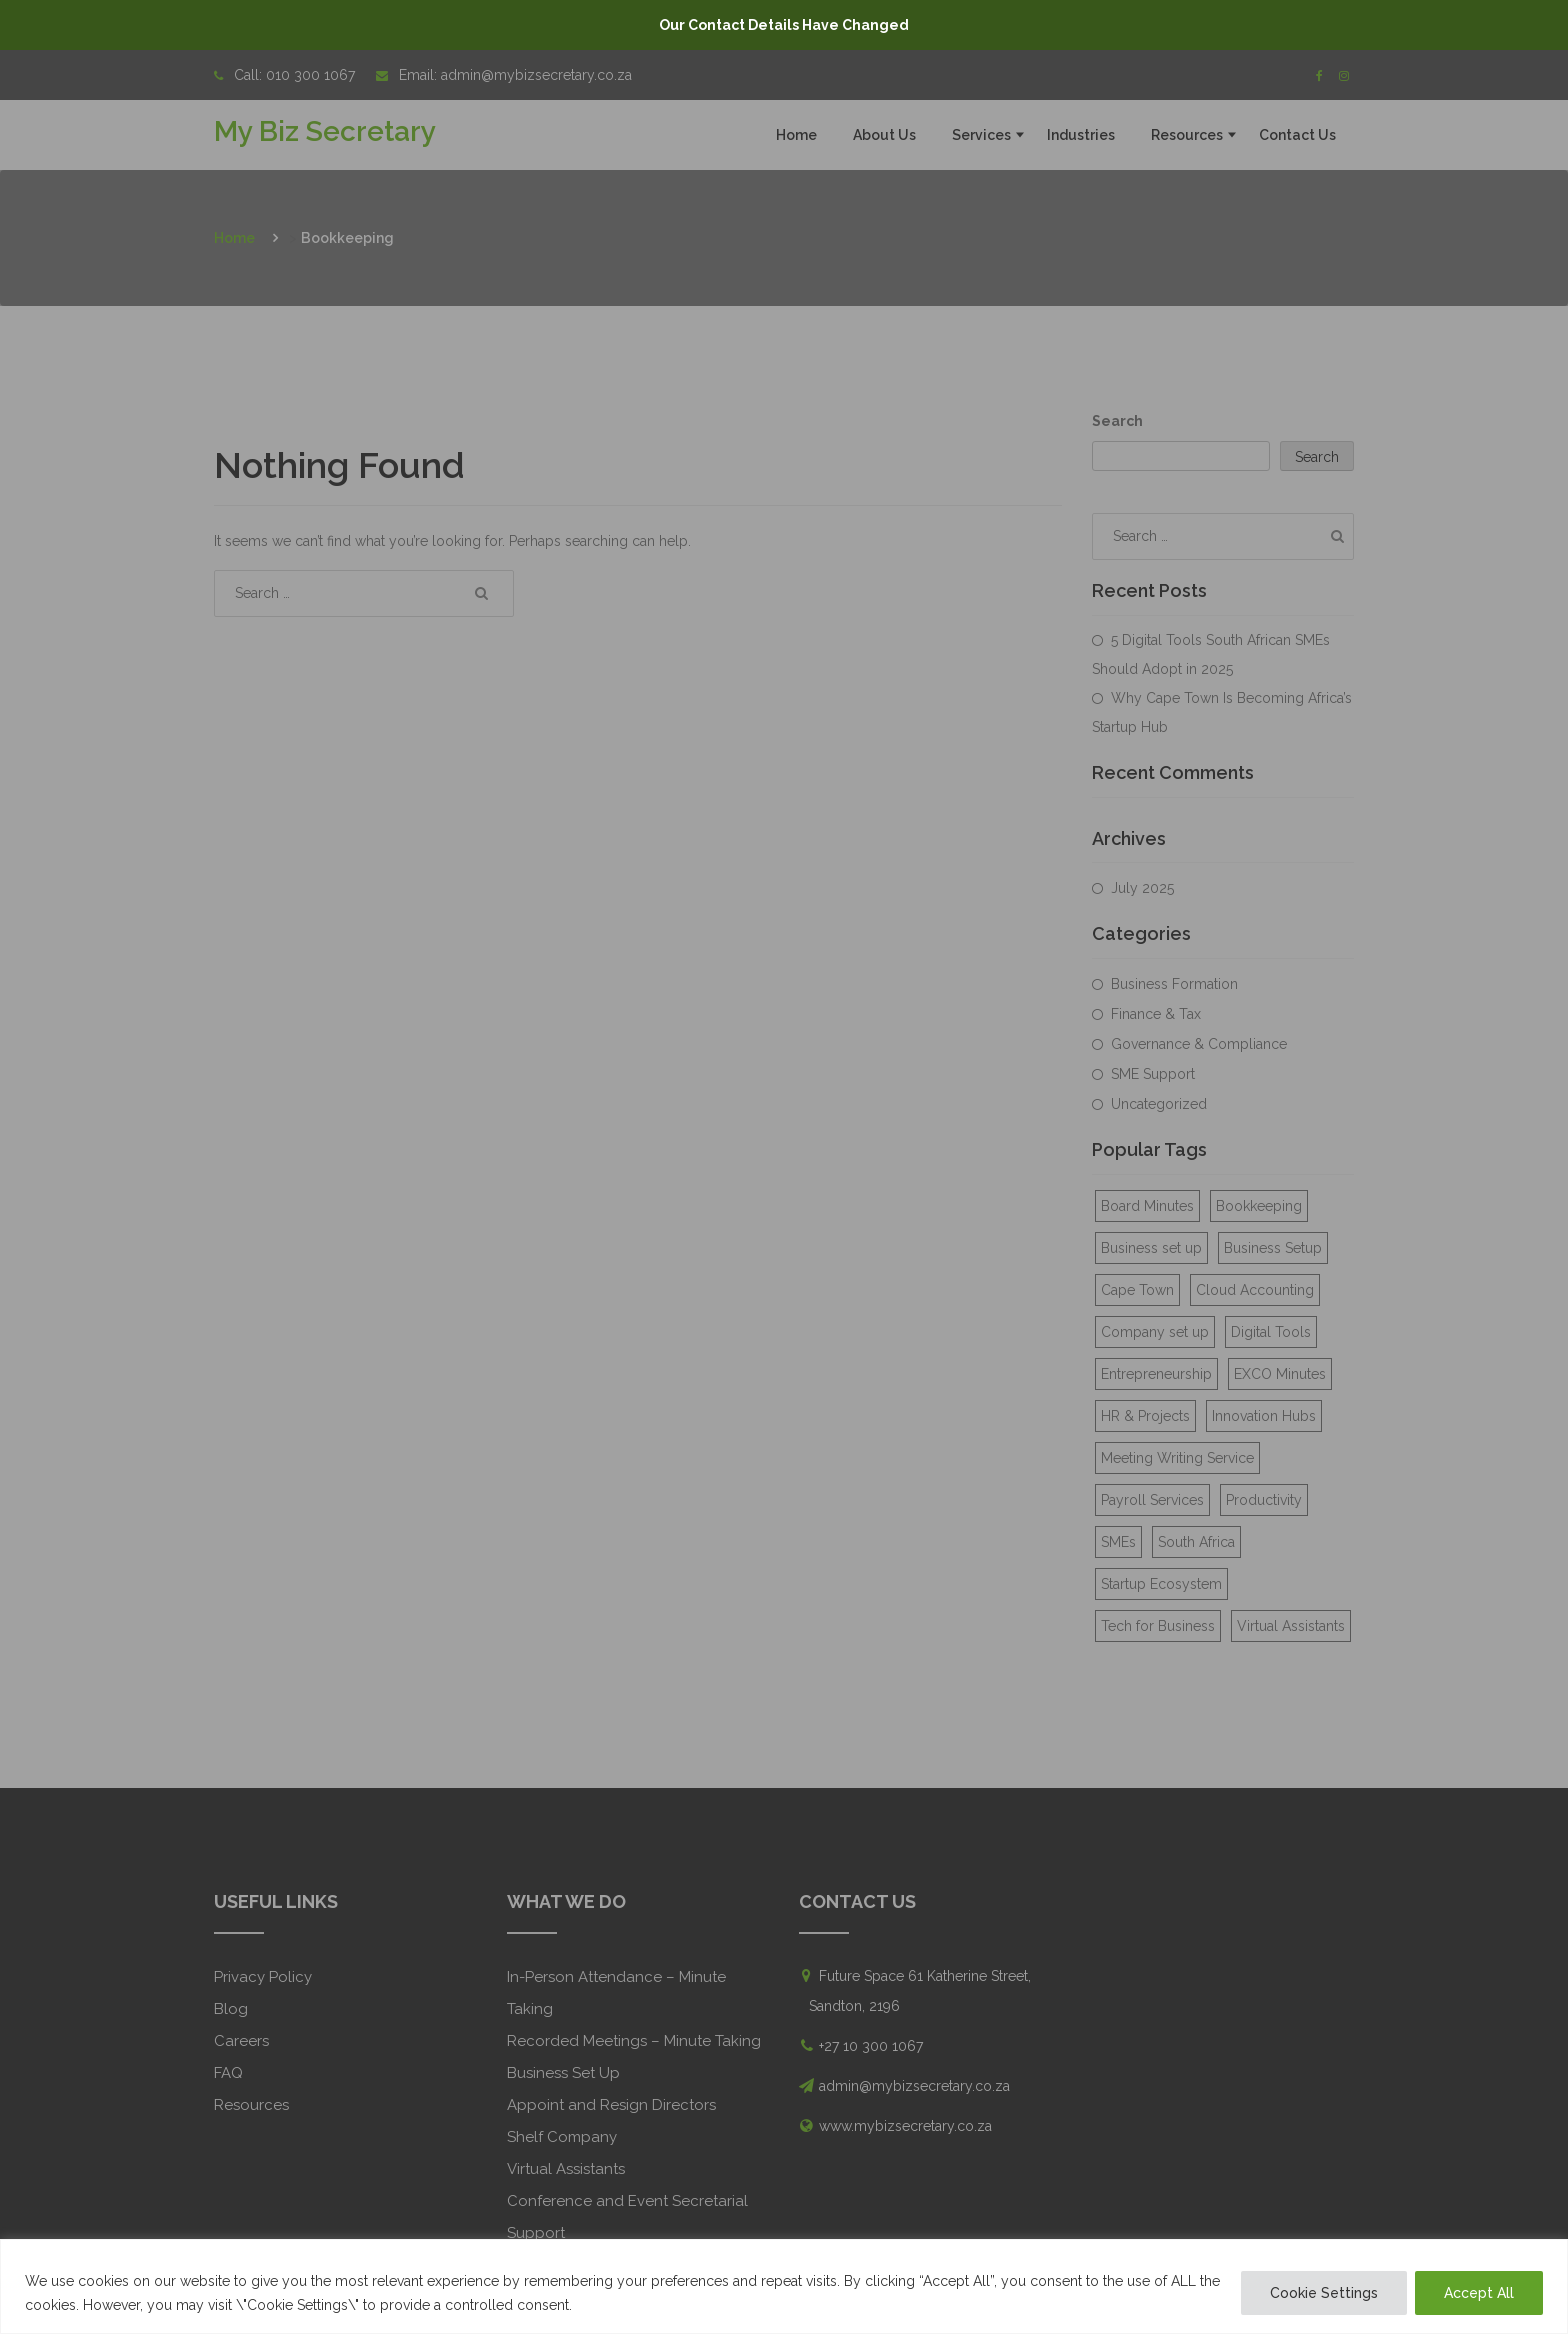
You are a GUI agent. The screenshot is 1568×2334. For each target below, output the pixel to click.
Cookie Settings (1324, 2293)
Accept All (1479, 2293)
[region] (784, 2286)
